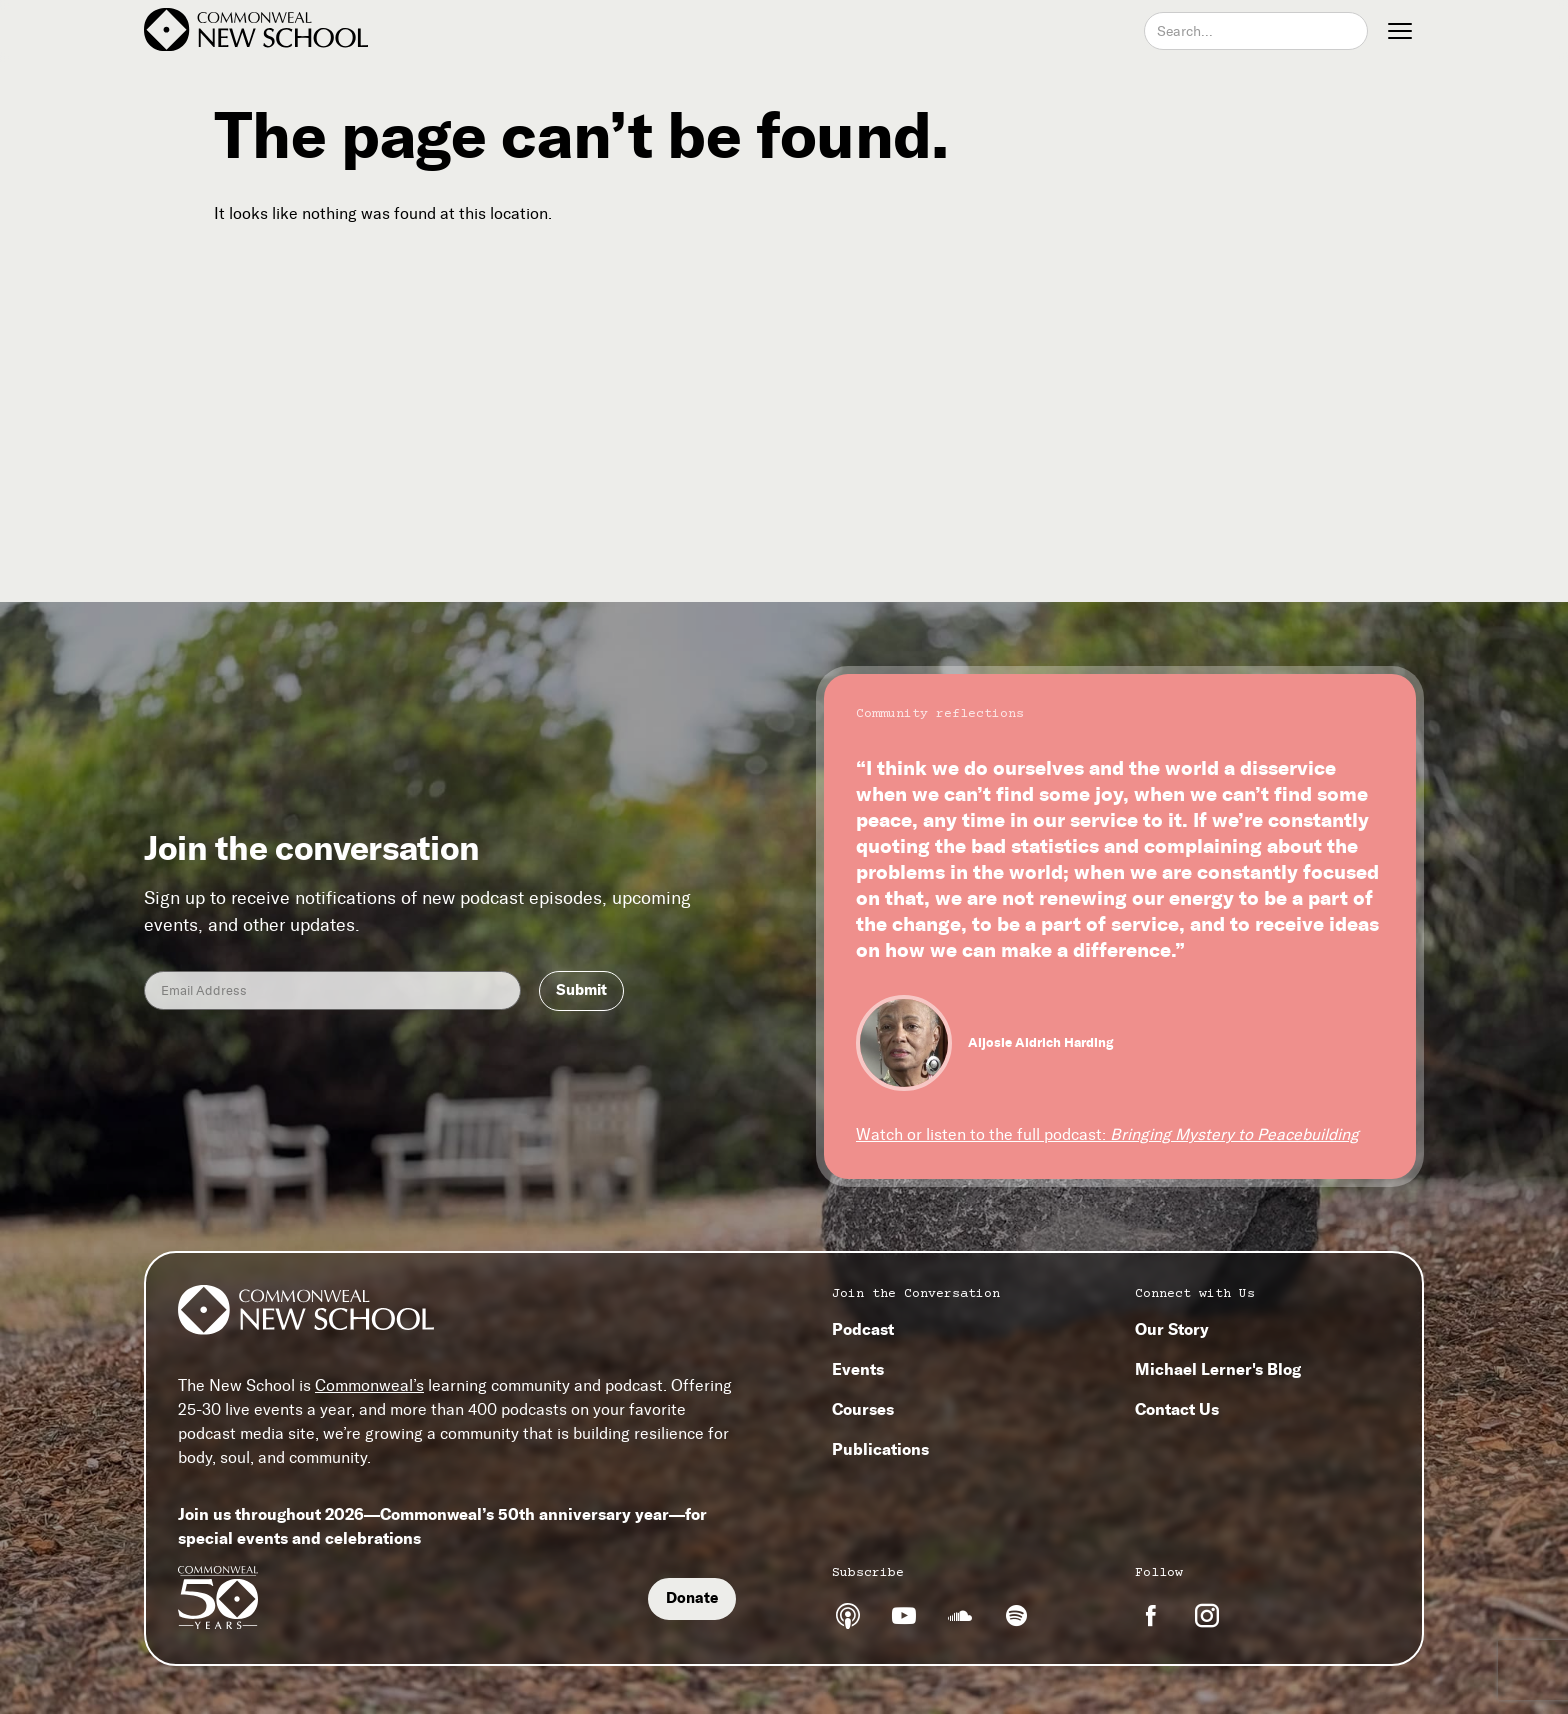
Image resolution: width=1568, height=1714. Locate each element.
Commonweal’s (369, 1385)
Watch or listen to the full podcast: (1107, 1134)
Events (858, 1369)
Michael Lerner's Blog (1218, 1369)
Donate (692, 1598)
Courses (863, 1409)
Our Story (1172, 1329)
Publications (880, 1449)
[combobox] (1256, 31)
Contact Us (1177, 1409)
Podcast (863, 1329)
